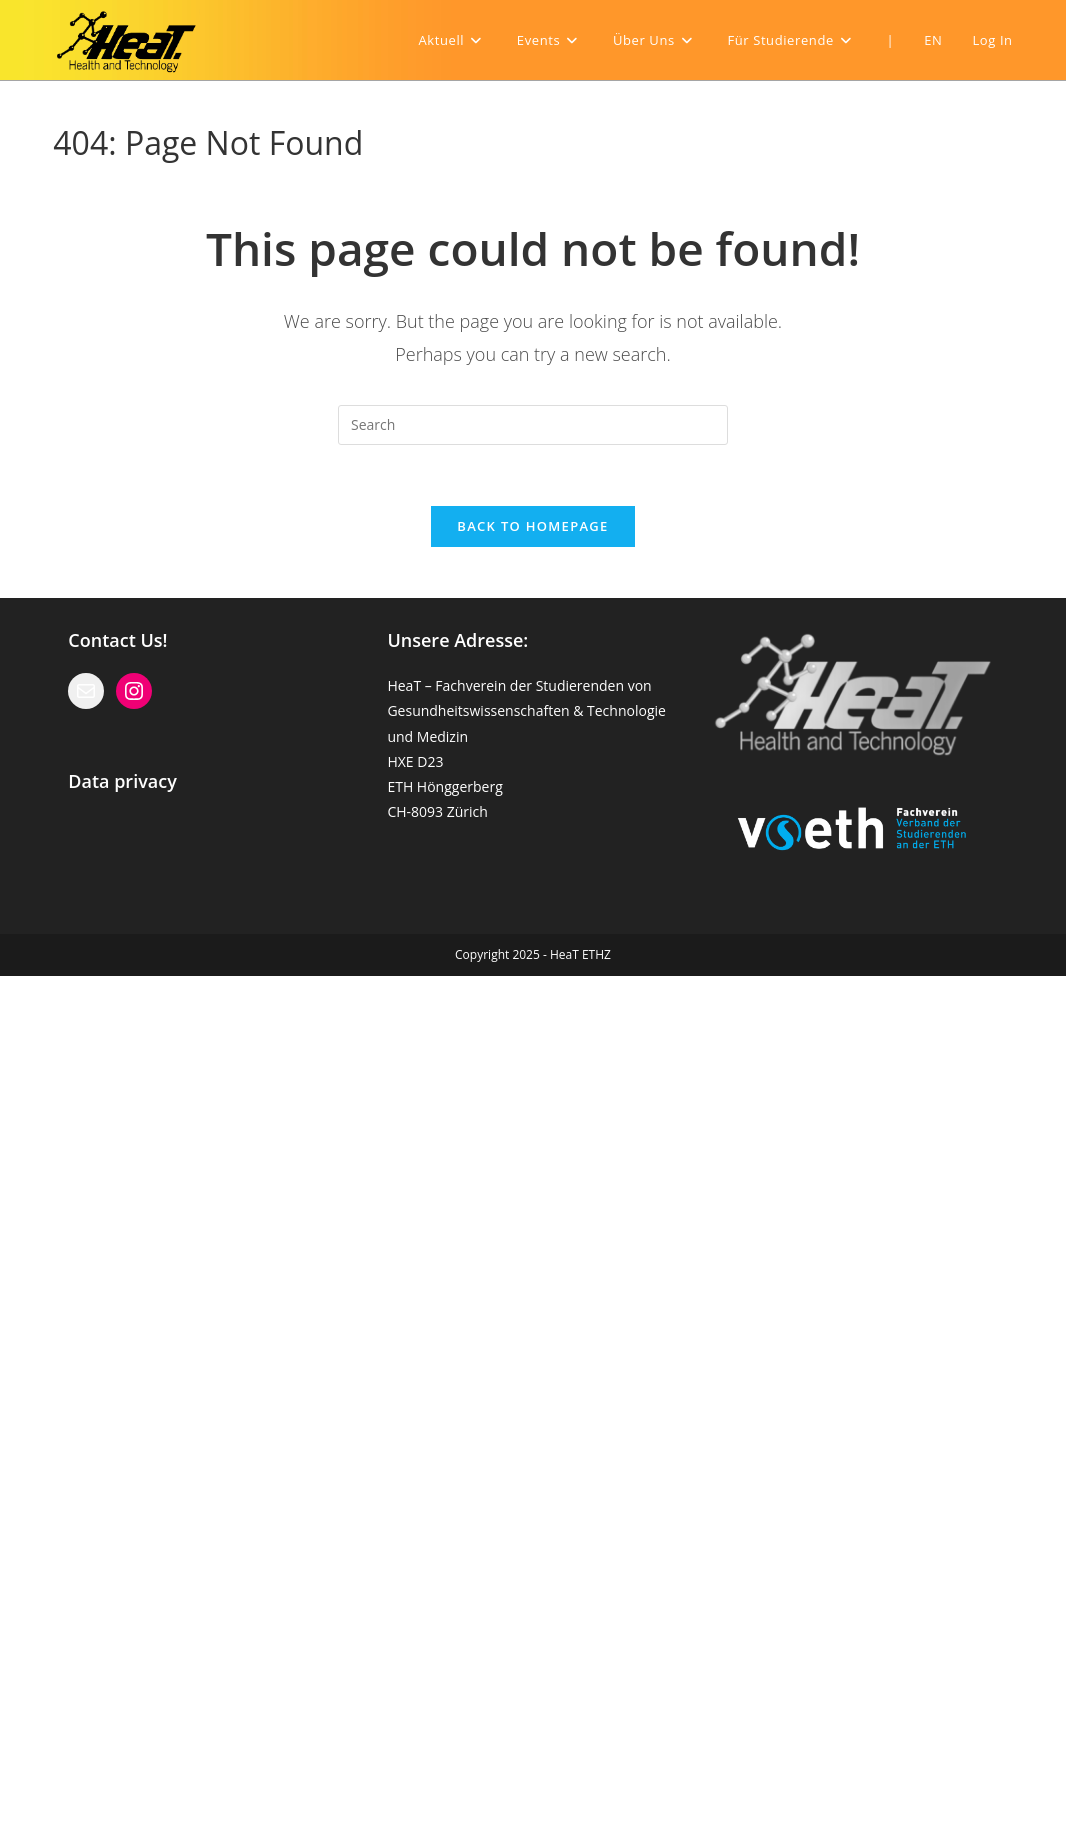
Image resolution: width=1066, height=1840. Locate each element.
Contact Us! (117, 640)
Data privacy (122, 781)
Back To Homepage (532, 526)
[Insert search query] (533, 425)
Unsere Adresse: (457, 640)
